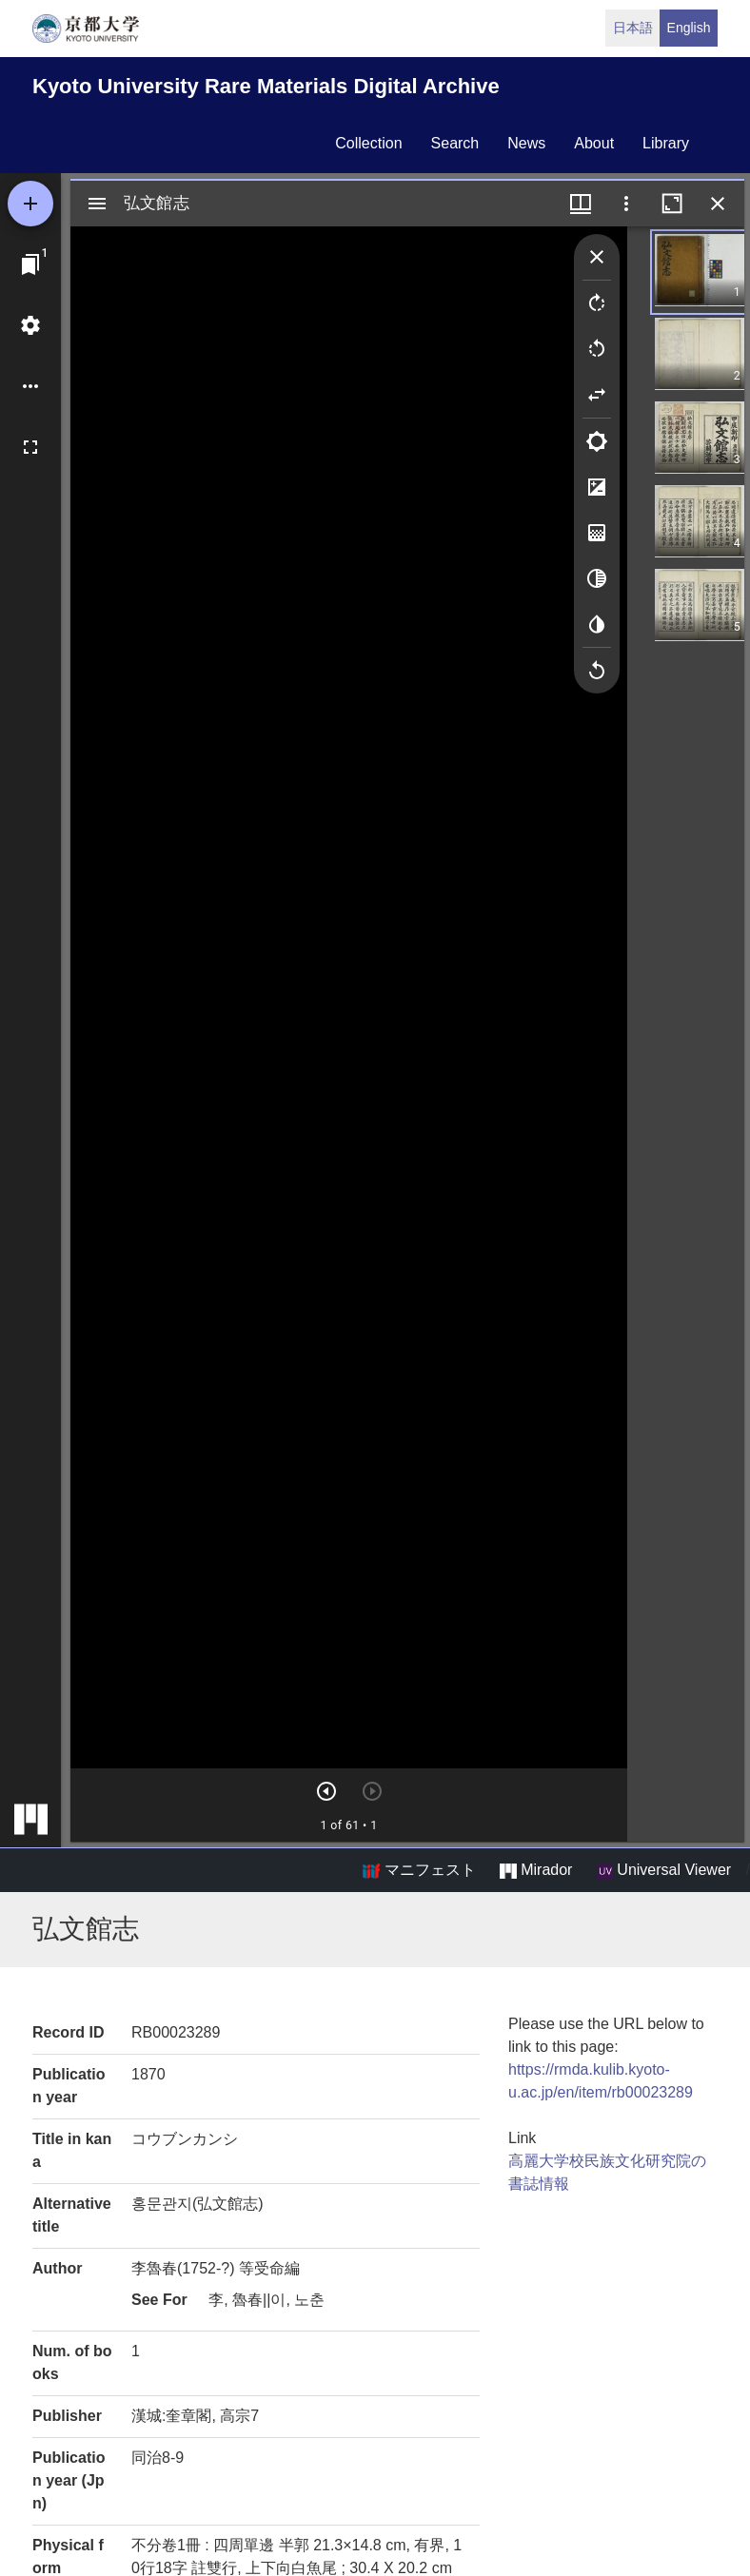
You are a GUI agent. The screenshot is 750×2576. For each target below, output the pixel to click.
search (455, 143)
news (526, 143)
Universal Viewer (664, 1870)
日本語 (633, 27)
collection (368, 143)
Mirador (536, 1870)
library (665, 143)
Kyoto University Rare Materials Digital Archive (266, 86)
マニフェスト (419, 1870)
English (689, 27)
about (594, 143)
